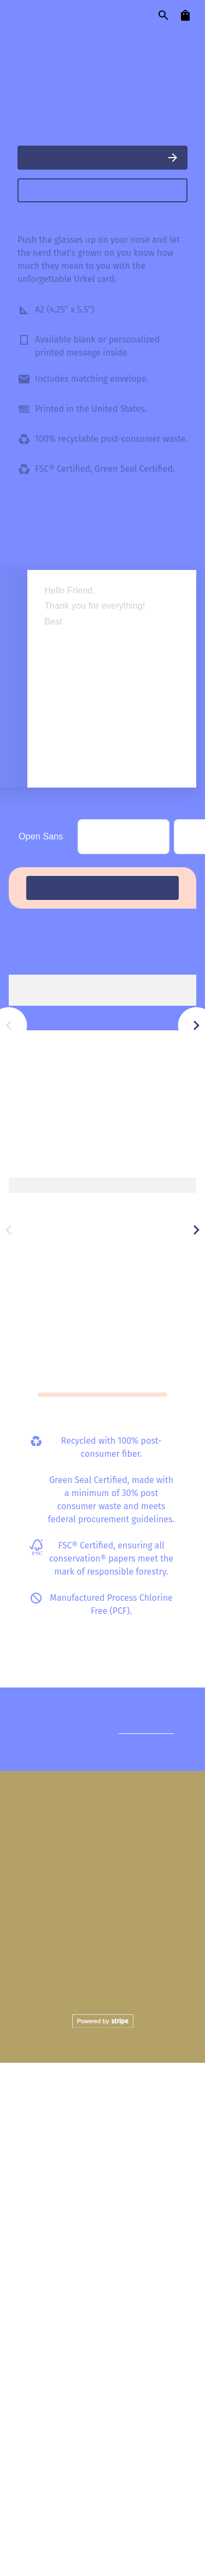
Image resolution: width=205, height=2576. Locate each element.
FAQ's (34, 2434)
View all (178, 1212)
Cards (102, 2353)
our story (159, 39)
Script (164, 1074)
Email (167, 2475)
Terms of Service (159, 2512)
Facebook (90, 2475)
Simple (105, 1069)
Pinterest (133, 2475)
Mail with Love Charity (123, 2393)
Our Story (60, 2393)
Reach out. (153, 2221)
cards (36, 39)
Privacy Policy (102, 2522)
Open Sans (41, 1073)
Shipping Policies (83, 2434)
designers (93, 39)
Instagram (47, 2475)
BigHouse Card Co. (50, 308)
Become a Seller (150, 2434)
